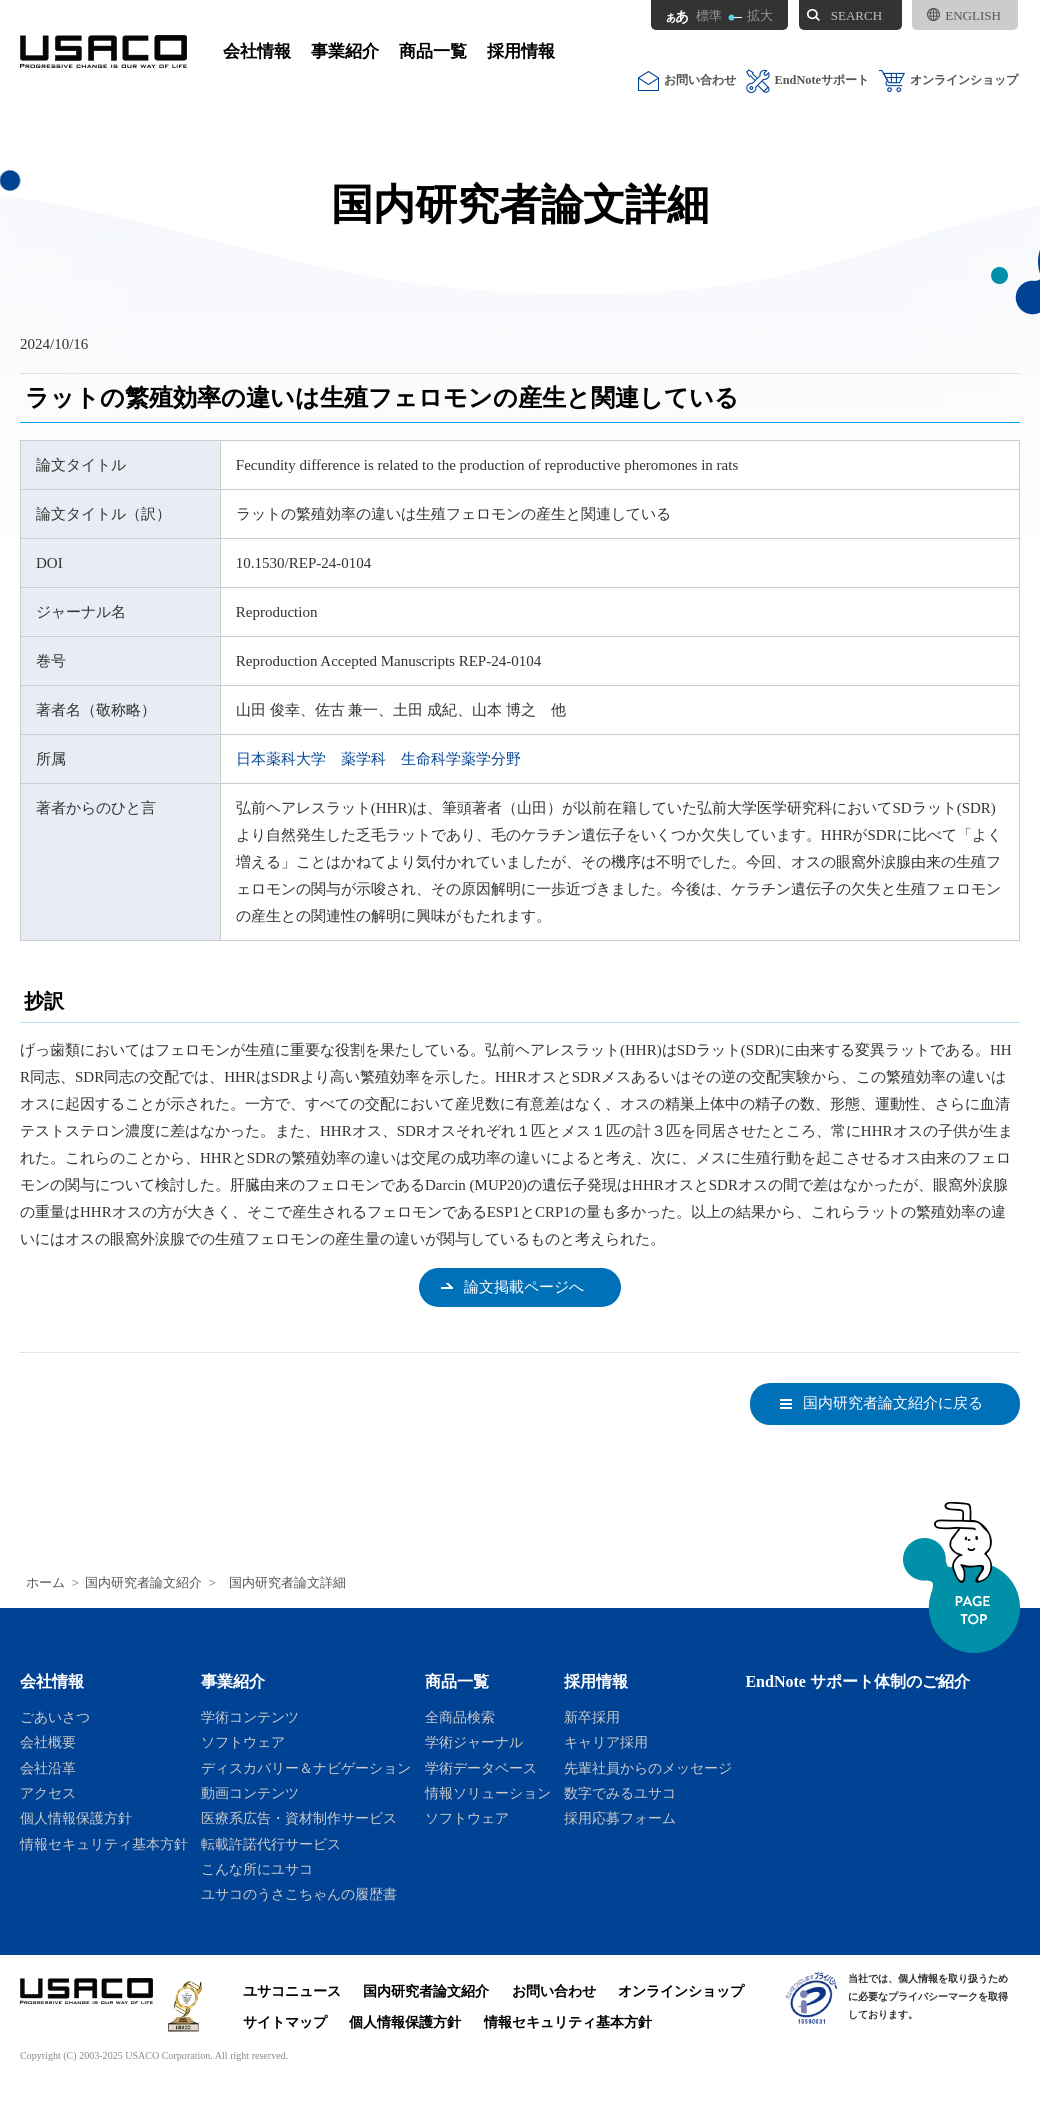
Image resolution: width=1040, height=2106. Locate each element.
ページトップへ (961, 1577)
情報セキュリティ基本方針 (104, 1844)
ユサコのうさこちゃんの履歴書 (299, 1894)
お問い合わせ (687, 80)
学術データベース (481, 1768)
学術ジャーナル (474, 1742)
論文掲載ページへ (524, 1287)
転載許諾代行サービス (271, 1844)
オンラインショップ (948, 80)
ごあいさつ (55, 1717)
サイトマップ (285, 2022)
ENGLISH (964, 15)
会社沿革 (48, 1768)
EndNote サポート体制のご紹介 (857, 1681)
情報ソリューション (488, 1793)
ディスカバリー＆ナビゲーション (306, 1768)
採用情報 (521, 51)
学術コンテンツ (250, 1717)
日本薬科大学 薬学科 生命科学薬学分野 (378, 759)
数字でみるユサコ (620, 1793)
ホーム (45, 1583)
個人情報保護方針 (76, 1818)
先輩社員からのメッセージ (648, 1768)
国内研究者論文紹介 (143, 1583)
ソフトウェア (243, 1742)
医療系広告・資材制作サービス (299, 1818)
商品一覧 (433, 51)
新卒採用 (592, 1717)
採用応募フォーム (620, 1818)
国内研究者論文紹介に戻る (893, 1403)
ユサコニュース (292, 1991)
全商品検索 (460, 1717)
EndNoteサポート (807, 80)
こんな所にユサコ (257, 1869)
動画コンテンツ (250, 1793)
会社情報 (257, 51)
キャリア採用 (606, 1742)
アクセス (48, 1793)
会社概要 (48, 1742)
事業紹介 (345, 51)
